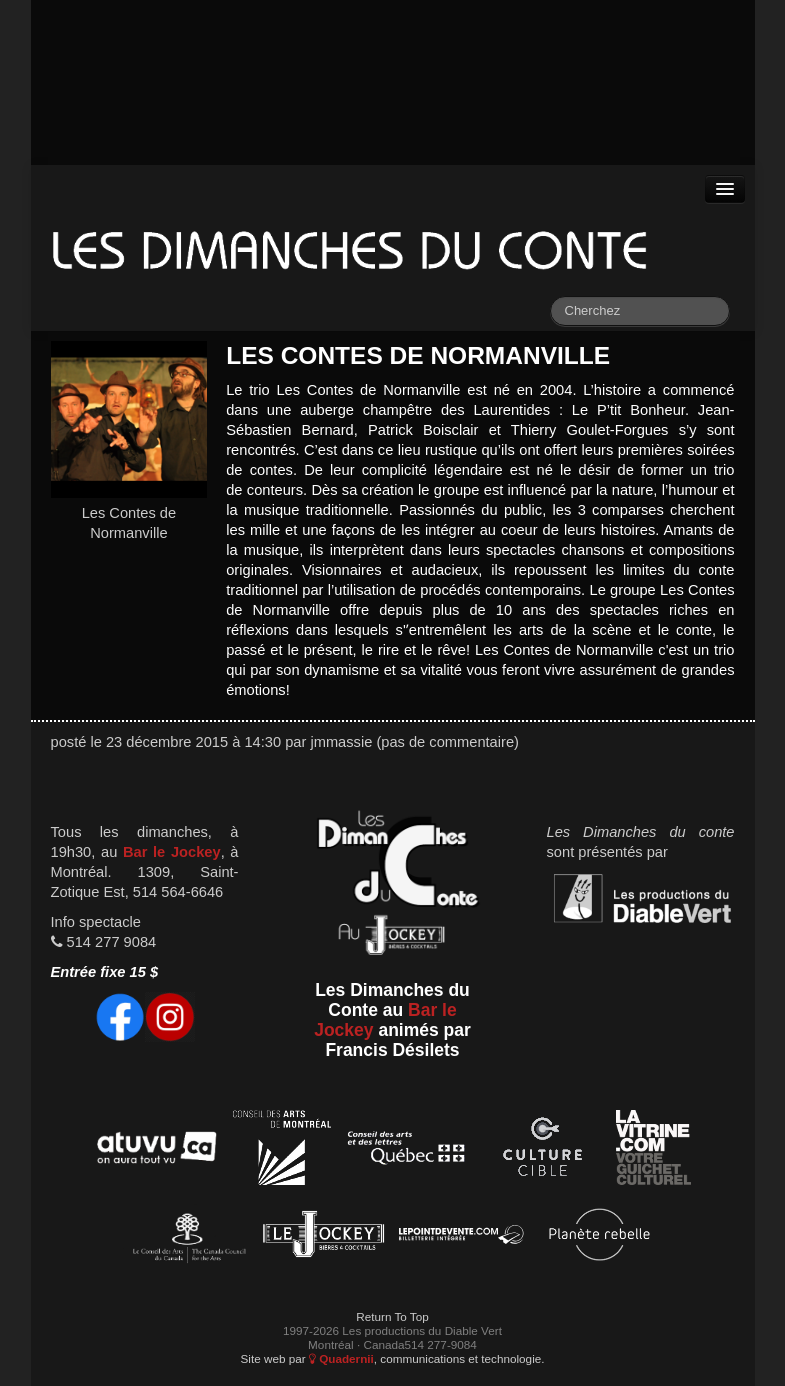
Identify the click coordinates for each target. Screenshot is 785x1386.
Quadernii (341, 1358)
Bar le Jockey (172, 852)
